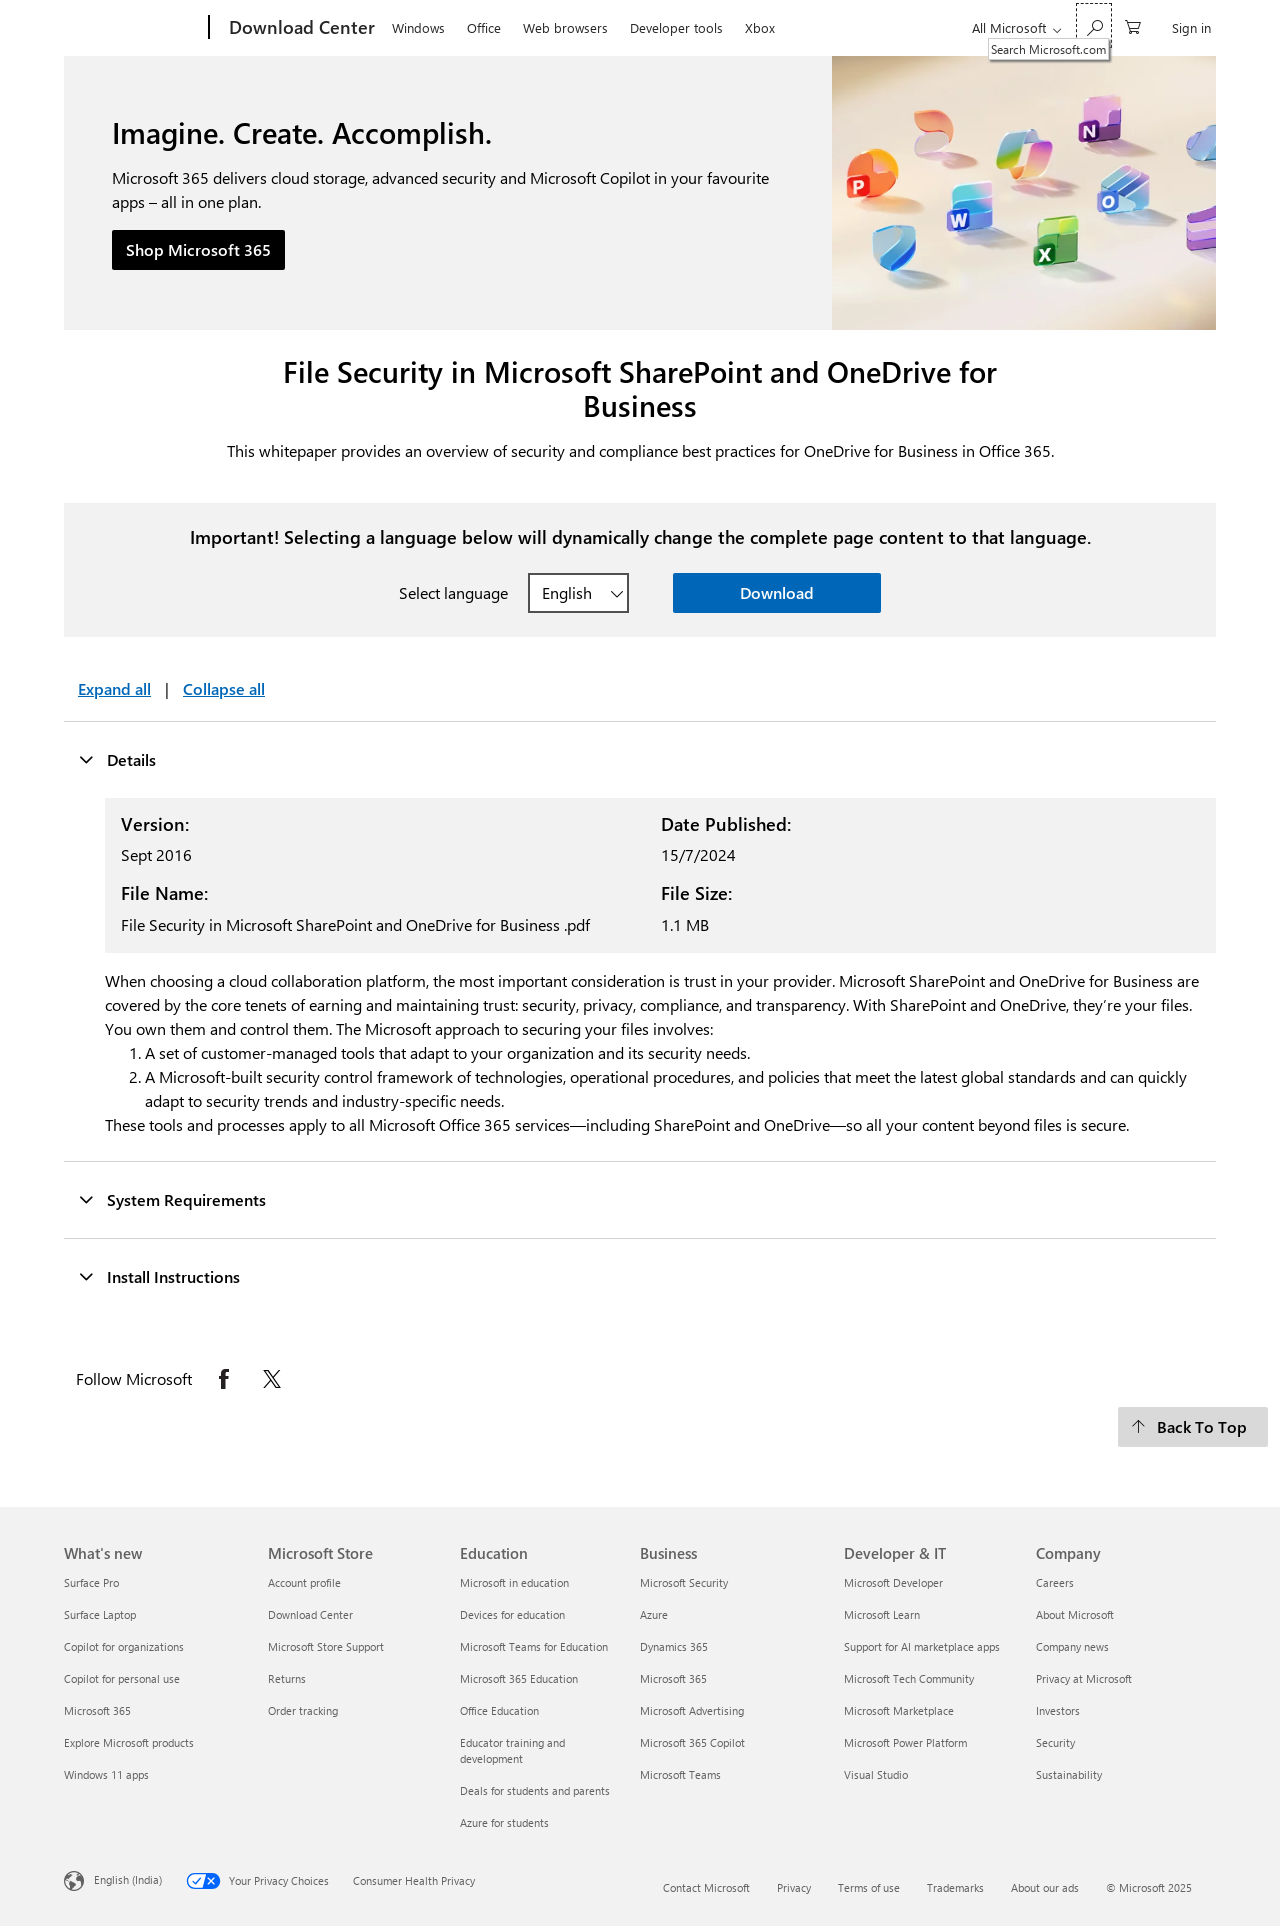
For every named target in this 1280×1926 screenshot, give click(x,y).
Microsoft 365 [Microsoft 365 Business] (673, 1678)
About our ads (1045, 1887)
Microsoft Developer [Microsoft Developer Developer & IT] (893, 1582)
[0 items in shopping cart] (1133, 25)
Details (117, 759)
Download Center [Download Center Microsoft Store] (310, 1614)
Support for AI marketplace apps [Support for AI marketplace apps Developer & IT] (922, 1646)
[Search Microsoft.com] (1094, 25)
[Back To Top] (1193, 1427)
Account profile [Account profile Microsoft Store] (304, 1582)
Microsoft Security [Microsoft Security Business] (684, 1582)
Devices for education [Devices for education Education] (512, 1614)
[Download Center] (300, 28)
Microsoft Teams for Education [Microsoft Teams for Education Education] (534, 1646)
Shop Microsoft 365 (198, 249)
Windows (418, 27)
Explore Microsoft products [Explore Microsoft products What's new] (129, 1742)
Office (484, 27)
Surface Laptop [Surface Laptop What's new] (100, 1614)
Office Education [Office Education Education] (499, 1710)
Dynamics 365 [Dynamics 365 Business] (674, 1646)
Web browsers (565, 27)
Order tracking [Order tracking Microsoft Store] (303, 1710)
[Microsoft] (132, 28)
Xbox (760, 27)
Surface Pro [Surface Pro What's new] (91, 1582)
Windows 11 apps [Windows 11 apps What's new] (106, 1774)
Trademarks (955, 1887)
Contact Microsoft (706, 1887)
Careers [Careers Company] (1055, 1582)
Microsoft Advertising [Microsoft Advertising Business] (692, 1710)
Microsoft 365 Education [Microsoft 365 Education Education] (519, 1678)
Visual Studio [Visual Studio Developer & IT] (876, 1774)
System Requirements (172, 1199)
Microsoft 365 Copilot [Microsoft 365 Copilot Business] (692, 1742)
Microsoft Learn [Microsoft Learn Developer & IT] (882, 1614)
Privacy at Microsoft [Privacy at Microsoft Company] (1084, 1678)
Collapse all (224, 688)
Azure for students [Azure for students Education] (504, 1822)
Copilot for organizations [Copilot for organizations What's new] (124, 1646)
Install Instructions (159, 1276)
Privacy (794, 1887)
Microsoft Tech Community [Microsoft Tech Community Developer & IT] (909, 1678)
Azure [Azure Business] (654, 1614)
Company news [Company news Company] (1072, 1646)
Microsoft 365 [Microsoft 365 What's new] (97, 1710)
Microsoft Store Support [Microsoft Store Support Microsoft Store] (326, 1646)
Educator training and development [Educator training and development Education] (512, 1750)
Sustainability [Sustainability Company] (1069, 1774)
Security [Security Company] (1055, 1742)
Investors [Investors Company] (1058, 1710)
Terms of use (869, 1887)
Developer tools (676, 27)
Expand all (114, 688)
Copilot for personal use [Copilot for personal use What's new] (122, 1678)
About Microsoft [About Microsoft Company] (1075, 1614)
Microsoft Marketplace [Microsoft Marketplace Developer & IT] (899, 1710)
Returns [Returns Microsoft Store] (287, 1678)
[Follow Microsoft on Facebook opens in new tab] (224, 1379)
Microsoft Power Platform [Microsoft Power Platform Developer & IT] (905, 1742)
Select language (453, 592)
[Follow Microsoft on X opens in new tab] (272, 1379)
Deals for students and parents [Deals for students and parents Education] (535, 1790)
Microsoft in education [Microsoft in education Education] (514, 1582)
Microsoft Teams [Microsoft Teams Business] (680, 1774)
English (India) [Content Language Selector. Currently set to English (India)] (128, 1879)
